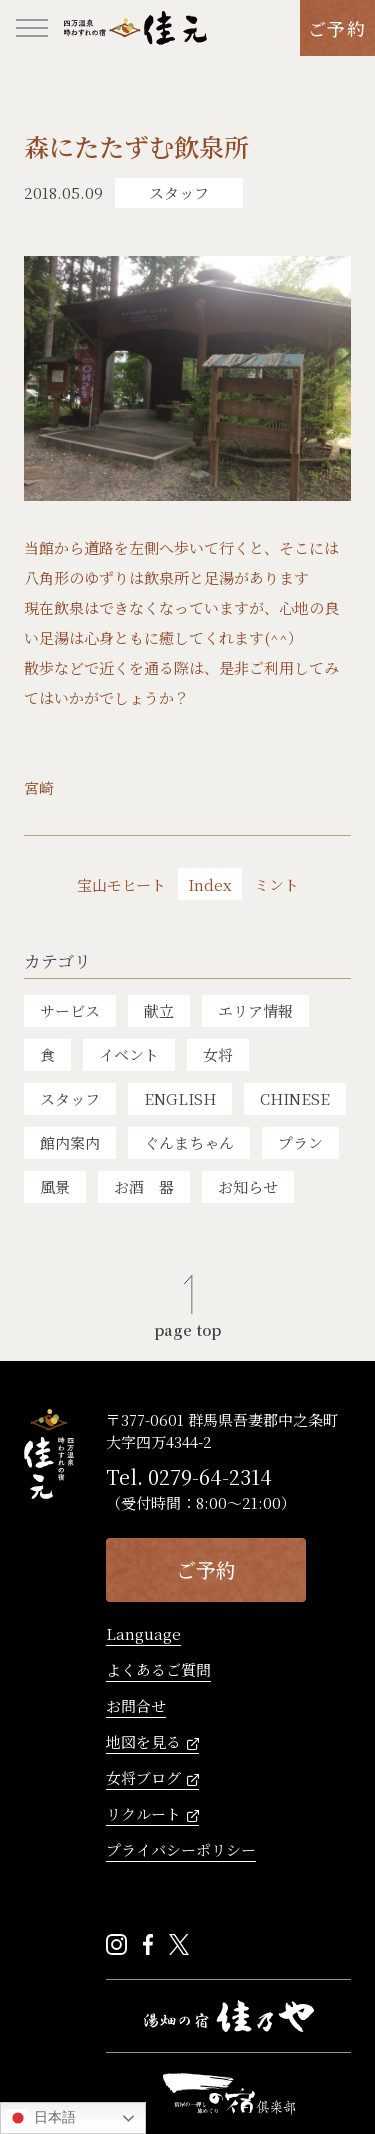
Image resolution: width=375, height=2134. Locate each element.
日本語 (41, 2118)
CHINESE (295, 1098)
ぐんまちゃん (189, 1142)
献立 (159, 1010)
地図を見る (143, 1743)
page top (187, 1328)
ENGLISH (180, 1098)
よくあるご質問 (158, 1671)
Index (209, 884)
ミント (276, 885)
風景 (55, 1186)
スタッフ (70, 1098)
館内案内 (70, 1142)
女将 (218, 1054)
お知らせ (248, 1186)
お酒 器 (144, 1186)
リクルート (143, 1815)
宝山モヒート (121, 885)
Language (143, 1635)
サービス (70, 1010)
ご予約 (337, 28)
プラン (300, 1142)
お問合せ (136, 1707)
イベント (129, 1054)
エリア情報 (255, 1010)
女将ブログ (143, 1779)
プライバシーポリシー (181, 1851)
